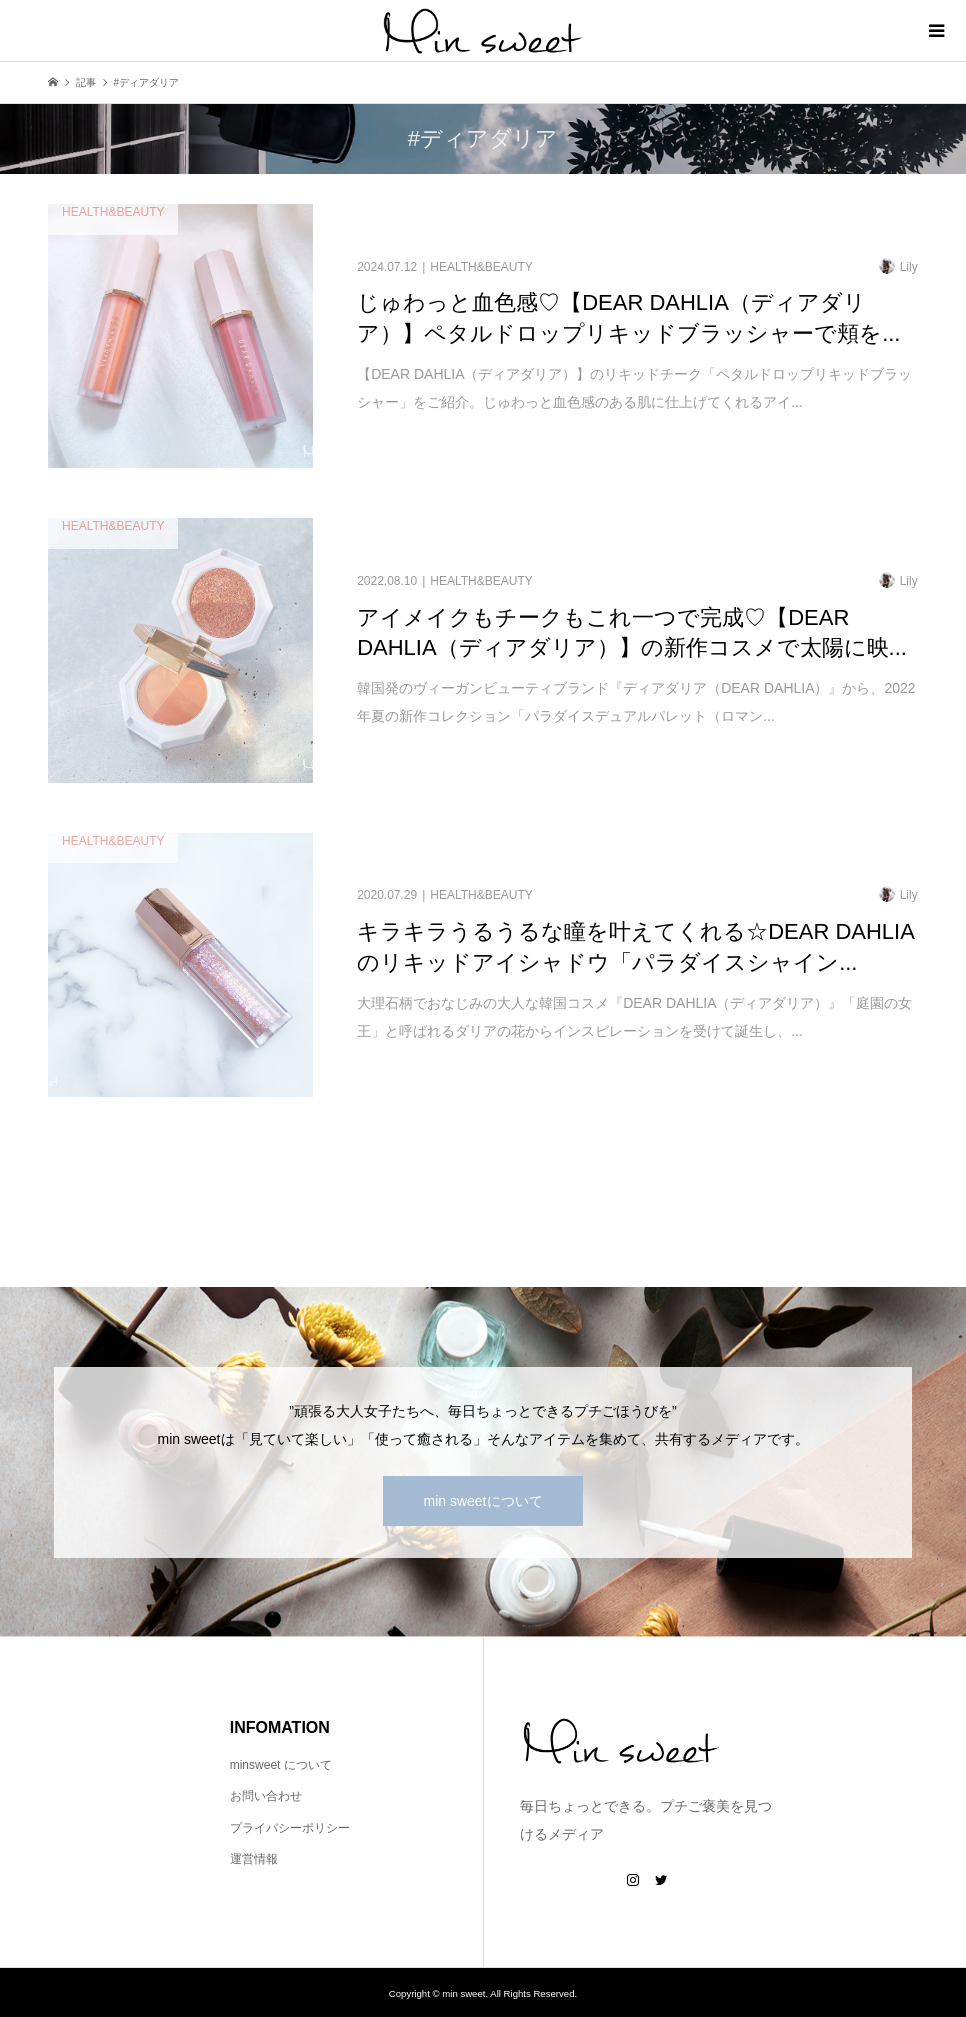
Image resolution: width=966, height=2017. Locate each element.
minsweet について (281, 1765)
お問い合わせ (266, 1796)
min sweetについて (482, 1501)
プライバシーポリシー (290, 1828)
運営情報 (254, 1859)
